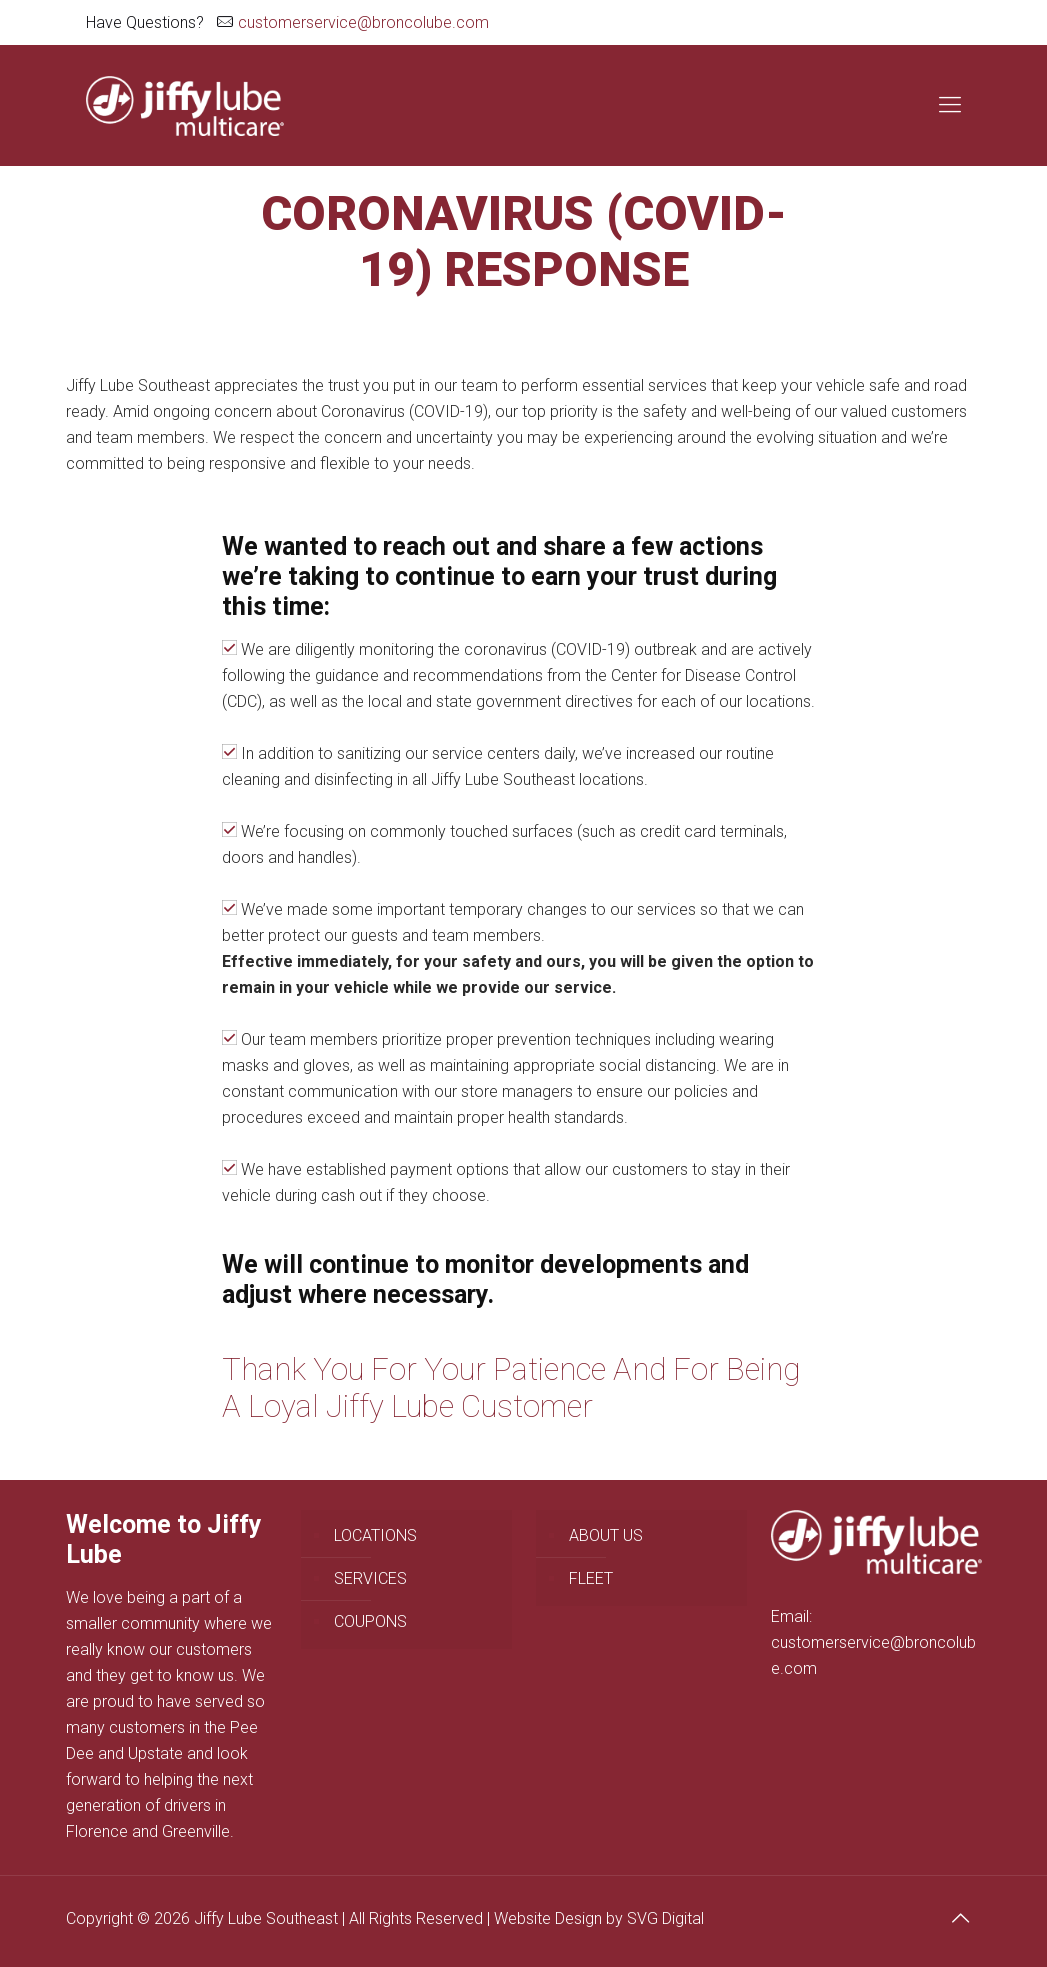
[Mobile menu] (950, 105)
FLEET (591, 1578)
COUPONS (370, 1621)
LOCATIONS (375, 1535)
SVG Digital (665, 1918)
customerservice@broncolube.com (363, 22)
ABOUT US (606, 1535)
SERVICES (370, 1578)
